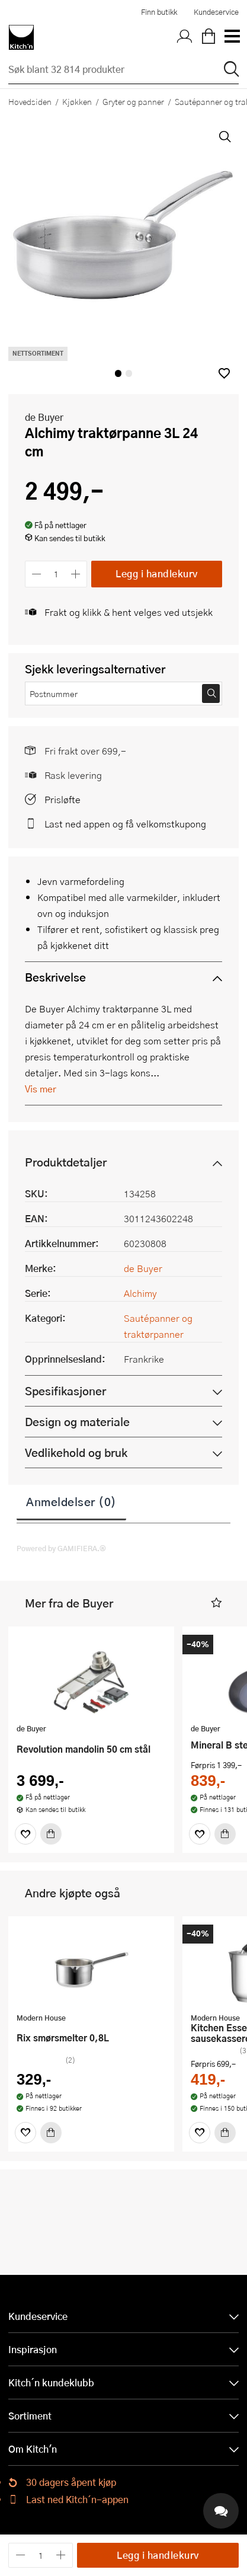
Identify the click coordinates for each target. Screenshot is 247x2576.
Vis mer (40, 1088)
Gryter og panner (133, 101)
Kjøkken (77, 101)
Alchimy (140, 1293)
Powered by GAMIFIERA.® (61, 1548)
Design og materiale (77, 1421)
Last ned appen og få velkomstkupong (125, 823)
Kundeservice (216, 12)
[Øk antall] (76, 574)
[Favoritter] (25, 1834)
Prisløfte (62, 799)
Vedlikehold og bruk (76, 1452)
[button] (224, 373)
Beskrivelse (55, 977)
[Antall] (56, 574)
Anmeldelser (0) (71, 1501)
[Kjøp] (51, 1834)
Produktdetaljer (66, 1162)
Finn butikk (159, 12)
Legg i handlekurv (157, 573)
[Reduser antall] (36, 574)
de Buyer (44, 417)
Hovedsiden (30, 101)
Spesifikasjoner (65, 1390)
